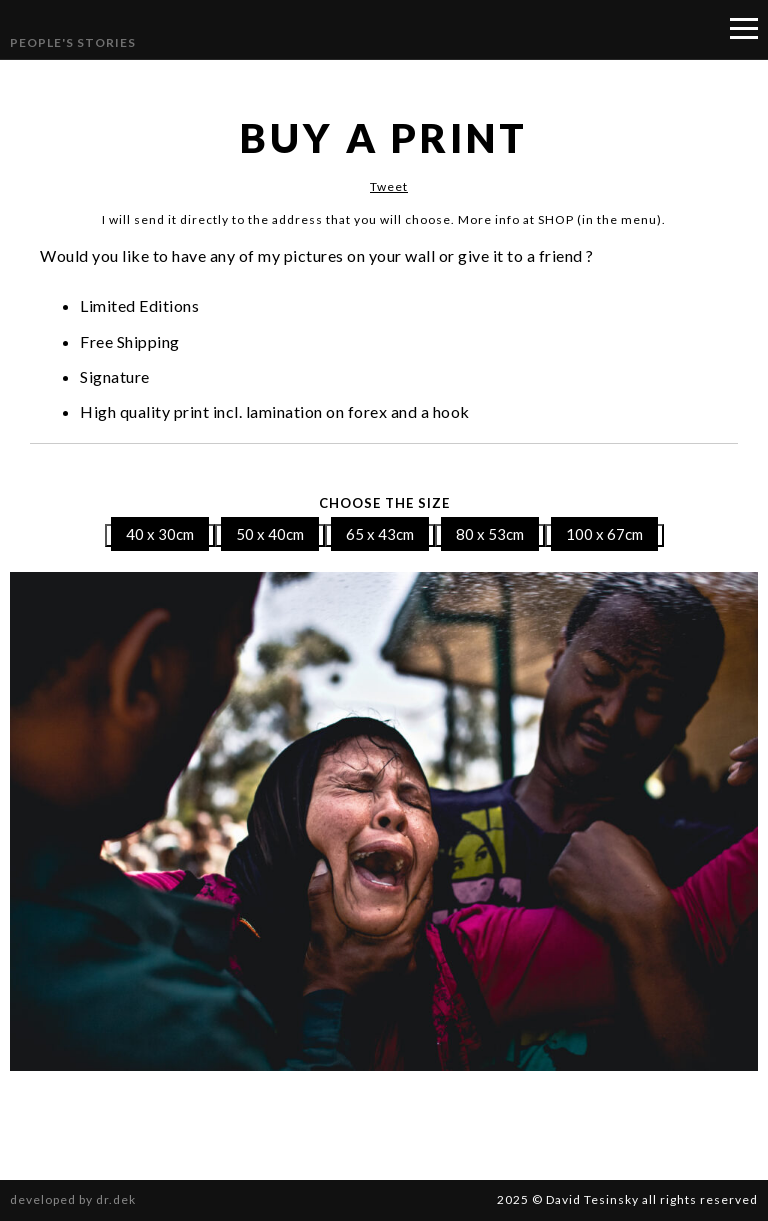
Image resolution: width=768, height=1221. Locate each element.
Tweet (389, 186)
